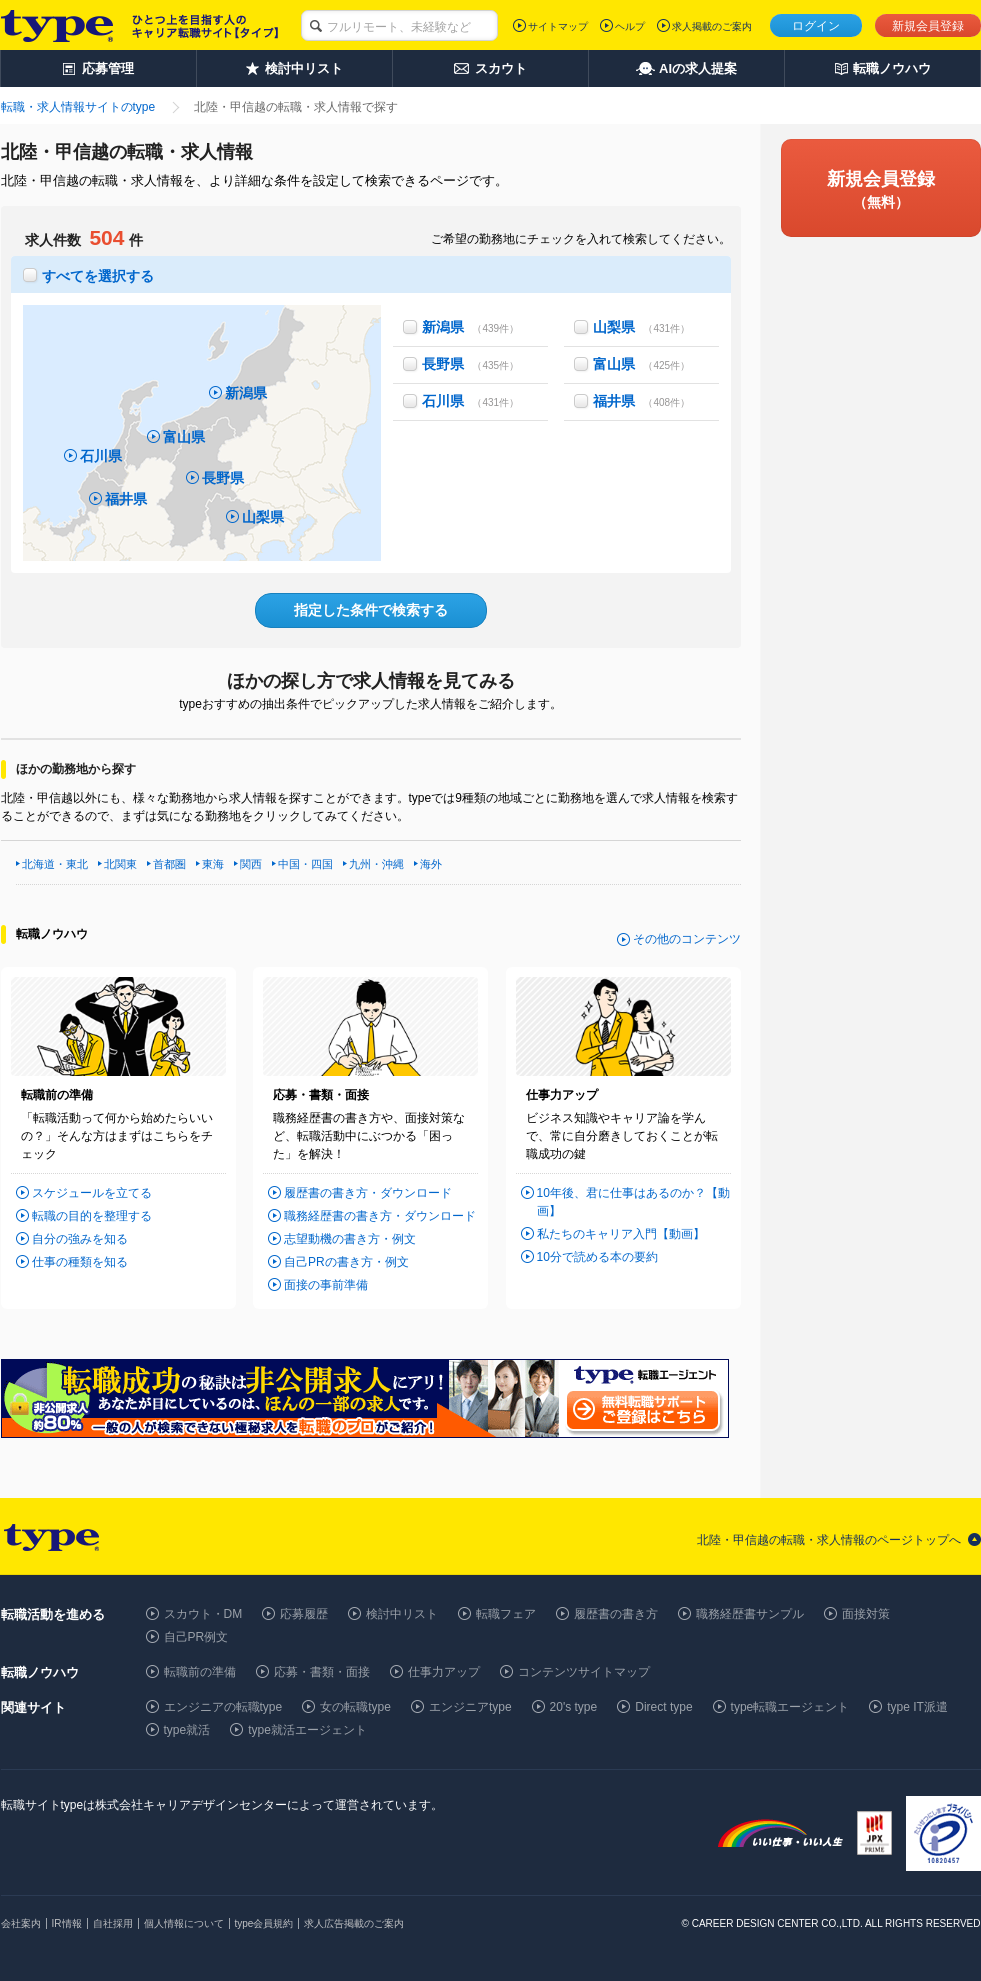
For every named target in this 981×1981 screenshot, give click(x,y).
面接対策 (866, 1614)
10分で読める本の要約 (597, 1257)
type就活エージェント (307, 1730)
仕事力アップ (444, 1672)
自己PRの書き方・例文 (346, 1262)
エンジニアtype (470, 1707)
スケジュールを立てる (92, 1193)
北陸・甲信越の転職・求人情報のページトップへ (829, 1540)
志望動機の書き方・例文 (350, 1239)
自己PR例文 (196, 1637)
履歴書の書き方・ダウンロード (368, 1193)
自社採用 (113, 1923)
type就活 (187, 1730)
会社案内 (21, 1923)
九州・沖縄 (376, 864)
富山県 (184, 437)
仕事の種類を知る (80, 1262)
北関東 (120, 864)
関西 (251, 864)
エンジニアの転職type (223, 1707)
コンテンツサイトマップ (584, 1672)
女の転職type (355, 1707)
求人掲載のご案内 (712, 26)
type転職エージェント (790, 1707)
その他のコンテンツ (687, 939)
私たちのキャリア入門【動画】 (621, 1234)
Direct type (663, 1707)
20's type (574, 1707)
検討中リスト (402, 1614)
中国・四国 (305, 864)
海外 (431, 864)
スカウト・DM (203, 1614)
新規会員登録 (928, 26)
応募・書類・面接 (322, 1672)
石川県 (101, 456)
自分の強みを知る (80, 1239)
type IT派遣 (917, 1707)
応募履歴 (304, 1614)
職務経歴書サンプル (750, 1614)
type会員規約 (264, 1923)
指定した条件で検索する (371, 610)
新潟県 (246, 393)
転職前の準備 (200, 1672)
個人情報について (184, 1923)
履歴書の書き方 (616, 1614)
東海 (213, 864)
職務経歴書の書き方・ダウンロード (380, 1216)
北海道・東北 (55, 864)
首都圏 (169, 864)
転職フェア (506, 1614)
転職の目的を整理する (92, 1216)
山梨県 (263, 517)
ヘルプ (630, 26)
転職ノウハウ (52, 934)
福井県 (126, 499)
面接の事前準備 (326, 1285)
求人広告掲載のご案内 (354, 1923)
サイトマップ (558, 26)
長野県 (223, 478)
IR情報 (67, 1923)
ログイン (816, 26)
